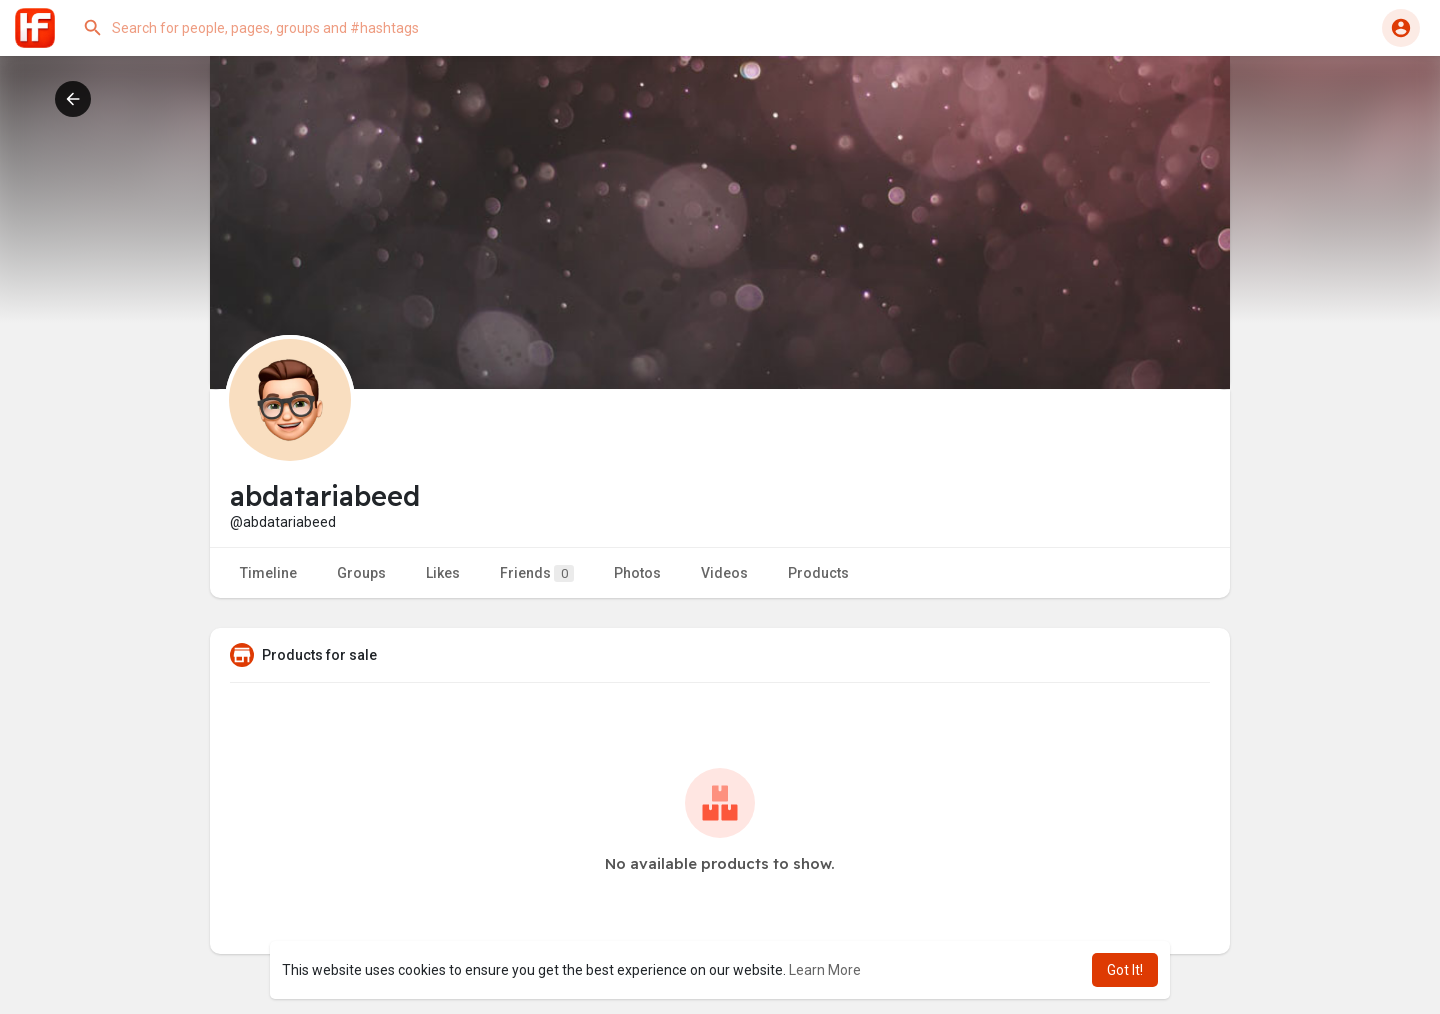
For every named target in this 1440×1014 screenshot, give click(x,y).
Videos (724, 573)
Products (818, 573)
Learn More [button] (825, 970)
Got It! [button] (1125, 970)
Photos (637, 573)
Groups (361, 573)
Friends (537, 573)
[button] (275, 28)
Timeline (268, 573)
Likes (443, 573)
